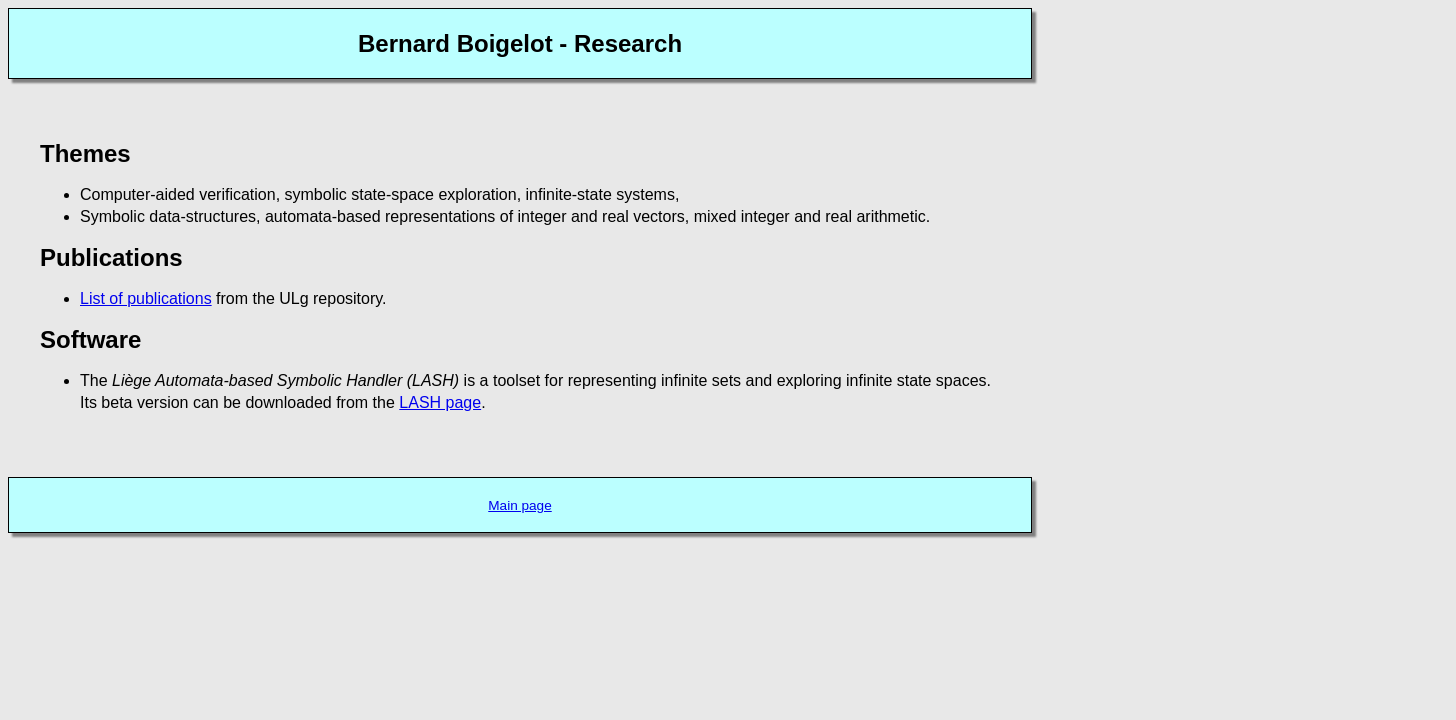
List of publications (146, 298)
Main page (519, 505)
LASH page (440, 402)
